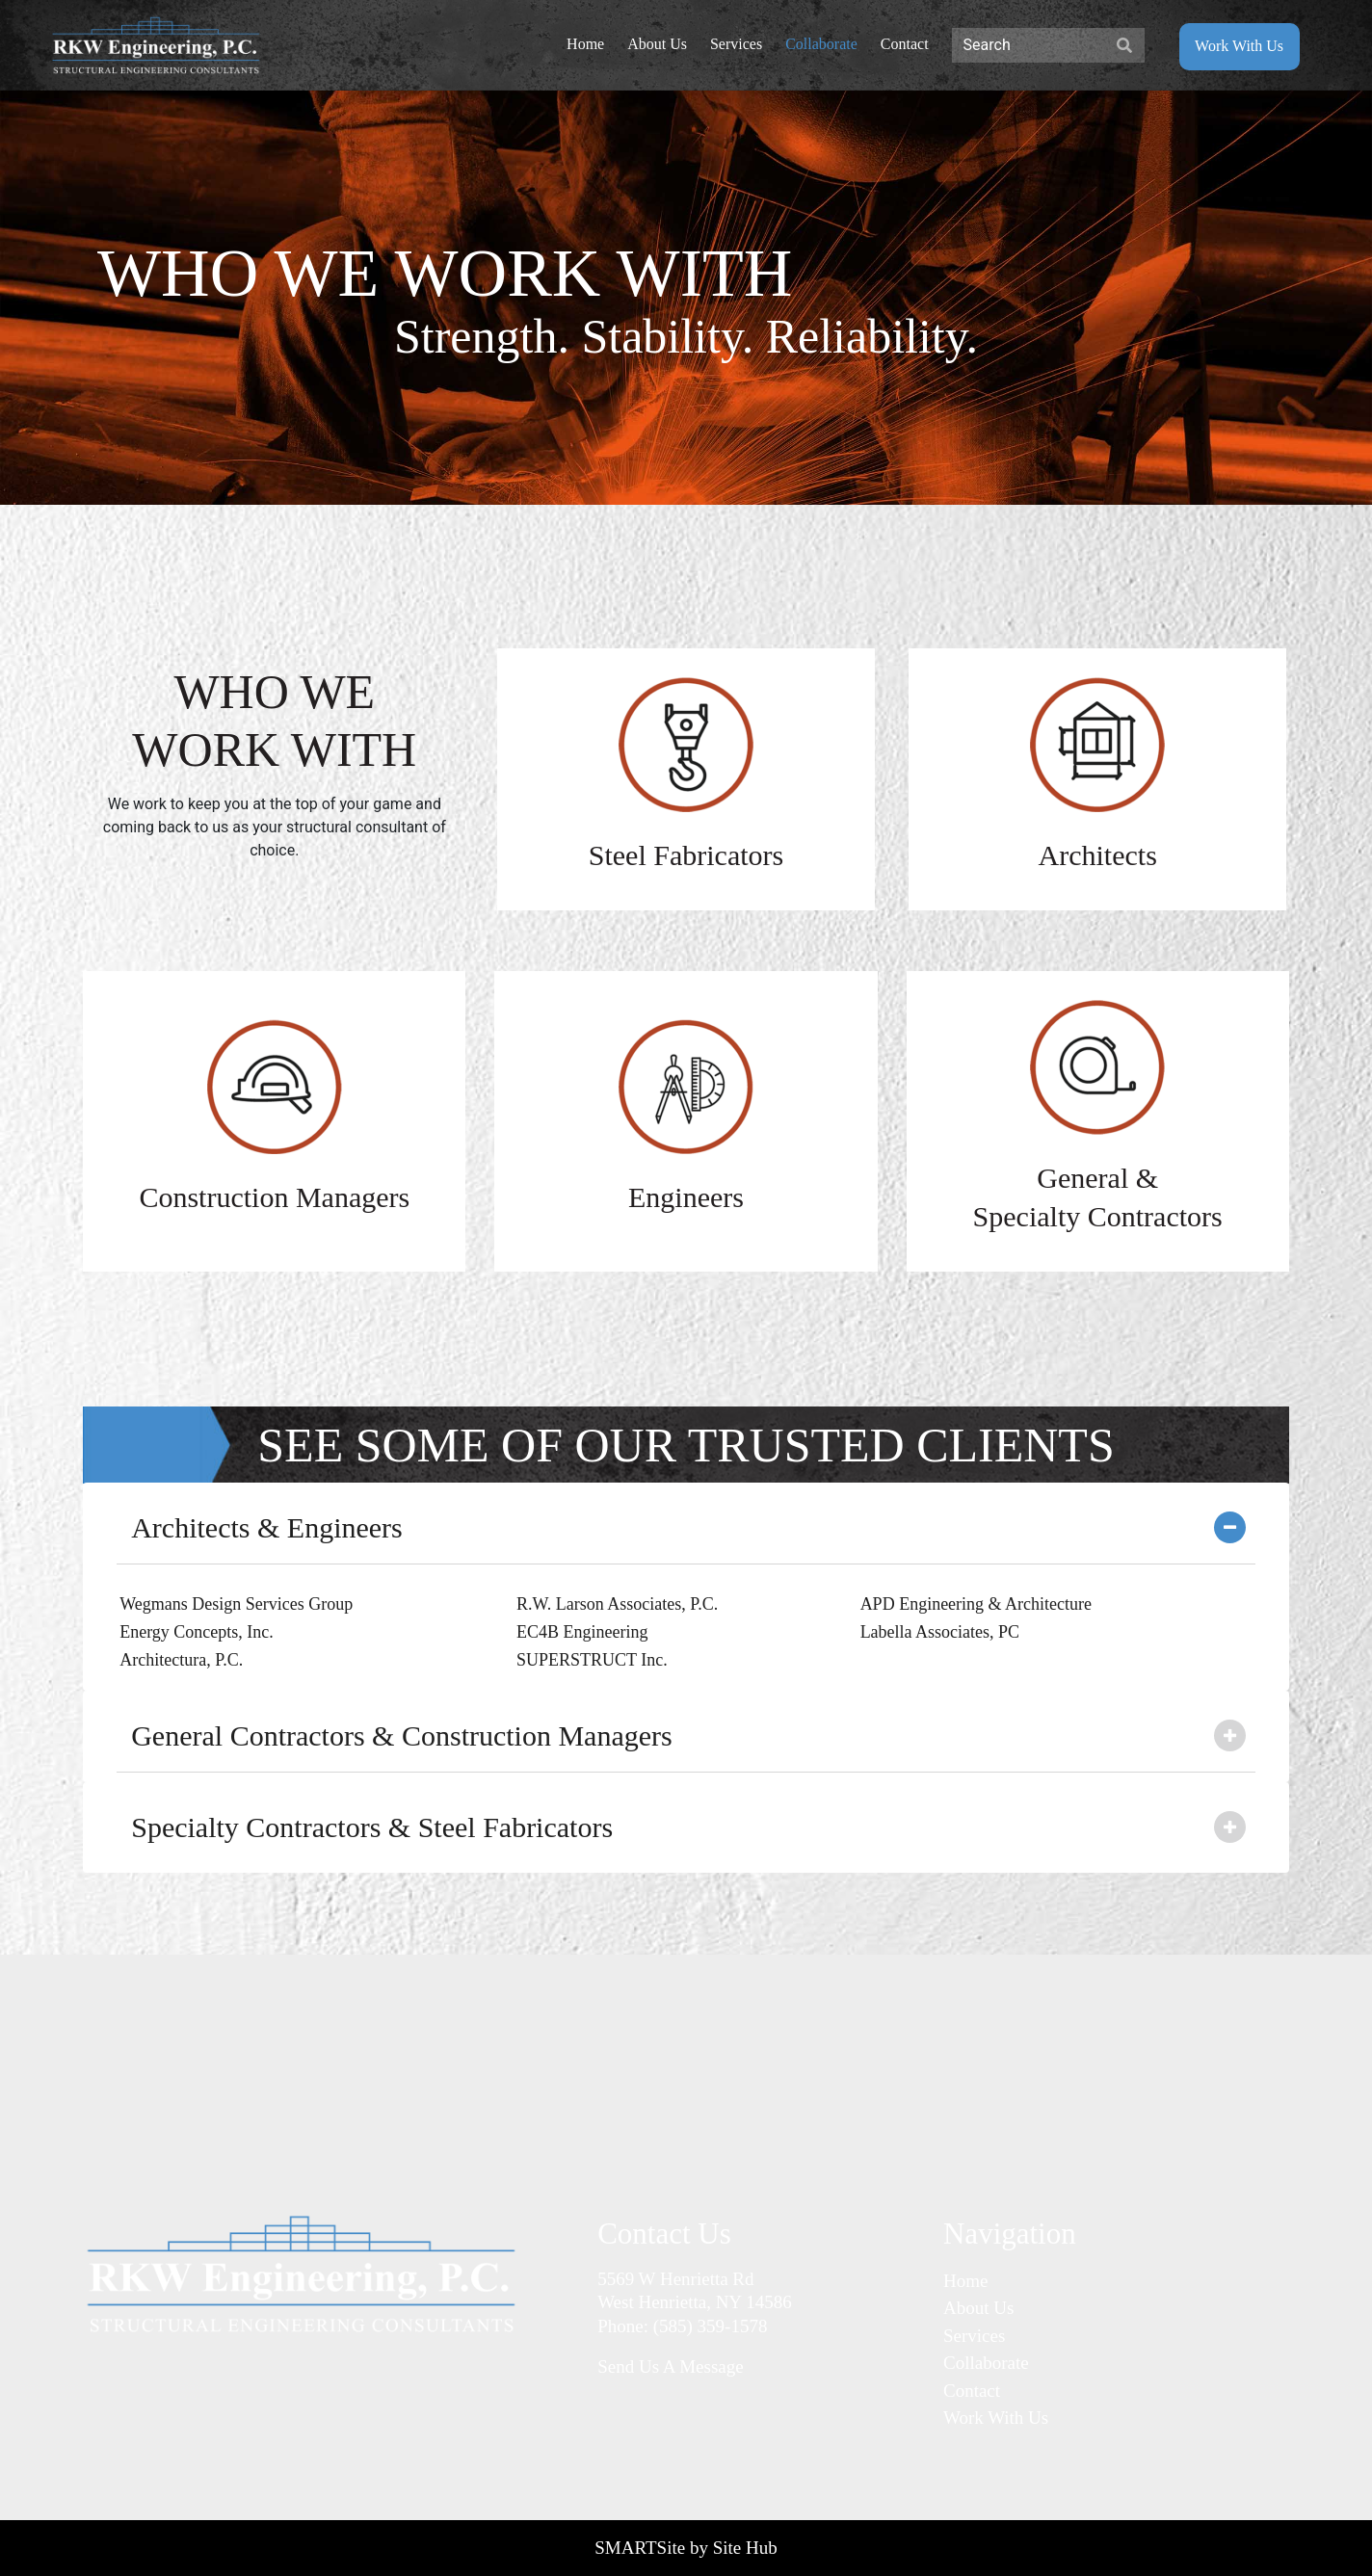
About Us (978, 2308)
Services (974, 2336)
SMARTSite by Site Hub (685, 2547)
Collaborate (986, 2363)
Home (965, 2281)
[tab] (686, 1528)
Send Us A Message (670, 2366)
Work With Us (995, 2417)
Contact (971, 2390)
